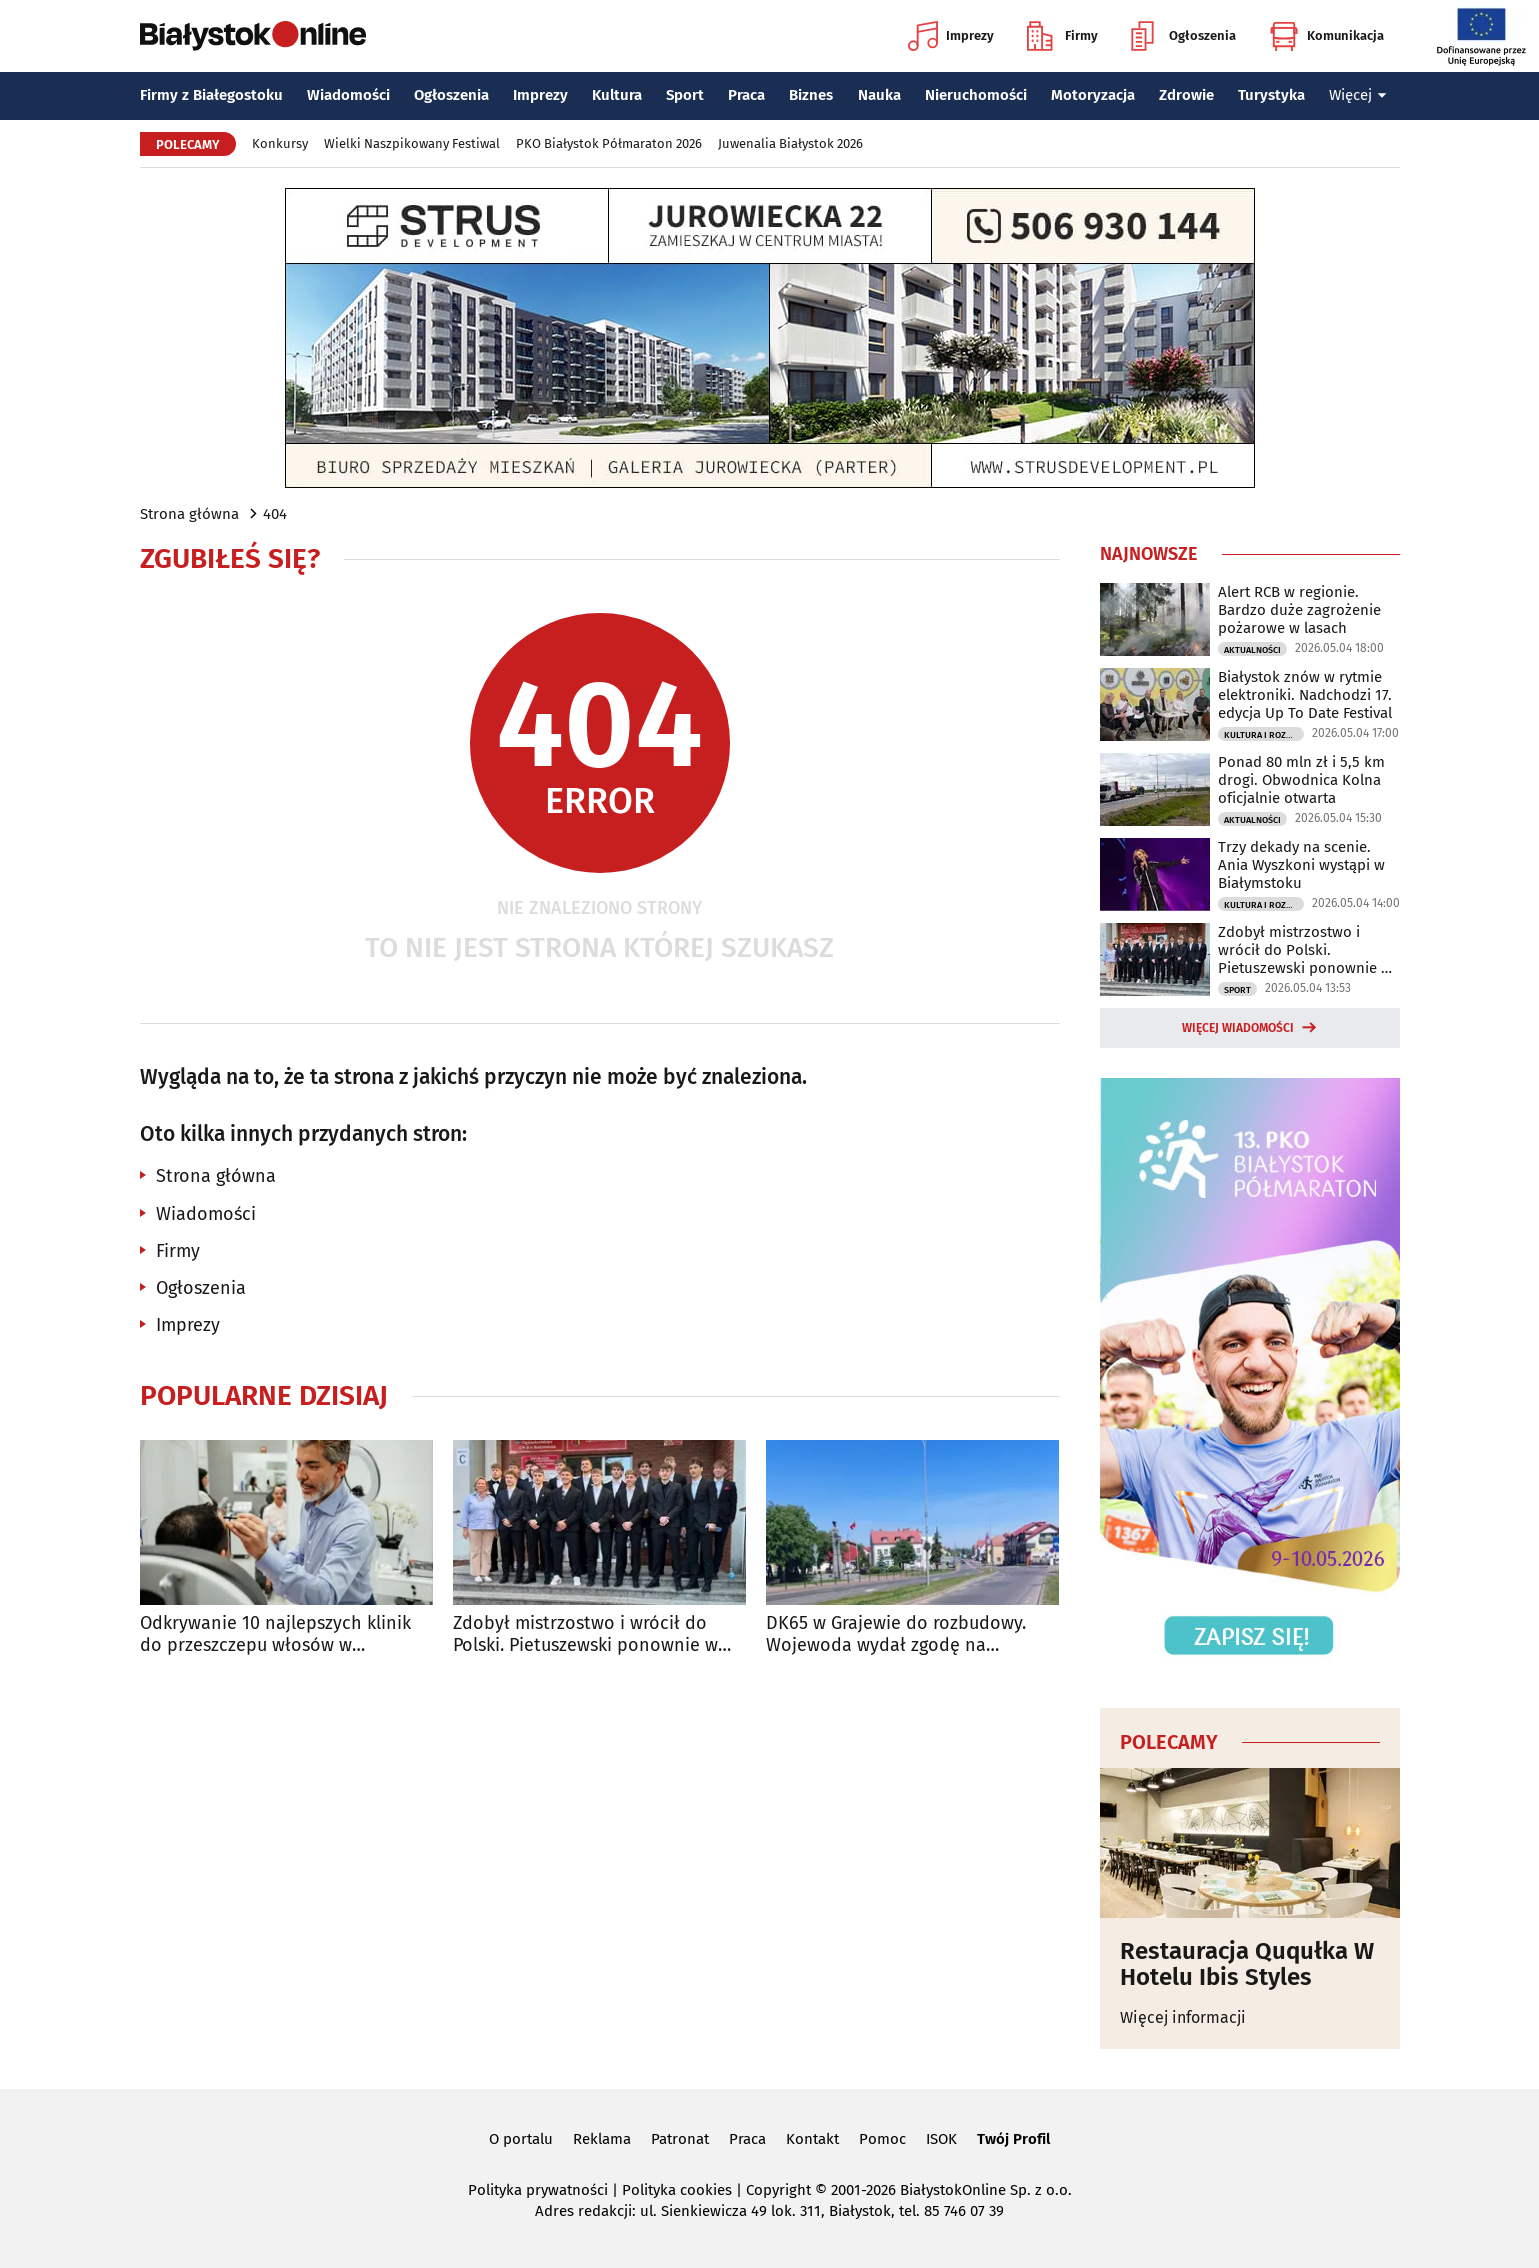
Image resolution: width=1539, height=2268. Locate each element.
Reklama (602, 2139)
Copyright (778, 2190)
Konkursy (280, 143)
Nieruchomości (976, 95)
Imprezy (951, 36)
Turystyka (1271, 95)
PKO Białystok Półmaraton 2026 (609, 143)
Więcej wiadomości (1238, 1028)
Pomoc (882, 2139)
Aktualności (1252, 650)
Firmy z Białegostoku (211, 95)
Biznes (811, 95)
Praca (746, 95)
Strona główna (189, 514)
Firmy (1062, 36)
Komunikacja (1326, 36)
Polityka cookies (677, 2190)
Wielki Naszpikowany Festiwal (412, 143)
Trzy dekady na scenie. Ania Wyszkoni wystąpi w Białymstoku (1301, 865)
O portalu (521, 2139)
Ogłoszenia (1183, 36)
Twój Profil (1013, 2139)
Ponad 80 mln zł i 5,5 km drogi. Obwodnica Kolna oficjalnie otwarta (1301, 780)
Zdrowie (1186, 95)
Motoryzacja (1093, 95)
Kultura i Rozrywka (1264, 735)
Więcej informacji (1183, 2017)
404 (275, 514)
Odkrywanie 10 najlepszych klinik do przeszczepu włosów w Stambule (275, 1634)
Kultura (617, 95)
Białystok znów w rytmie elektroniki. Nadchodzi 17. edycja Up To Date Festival (1305, 695)
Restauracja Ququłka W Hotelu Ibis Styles (1247, 1964)
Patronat (680, 2139)
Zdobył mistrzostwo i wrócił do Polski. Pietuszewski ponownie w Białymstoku (585, 1634)
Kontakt (812, 2139)
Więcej (1358, 95)
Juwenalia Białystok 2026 (790, 143)
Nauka (879, 95)
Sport (685, 95)
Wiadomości (348, 95)
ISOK (941, 2139)
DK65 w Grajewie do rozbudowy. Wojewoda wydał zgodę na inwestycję (896, 1634)
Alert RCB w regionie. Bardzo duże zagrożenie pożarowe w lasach (1299, 610)
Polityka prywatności (538, 2190)
